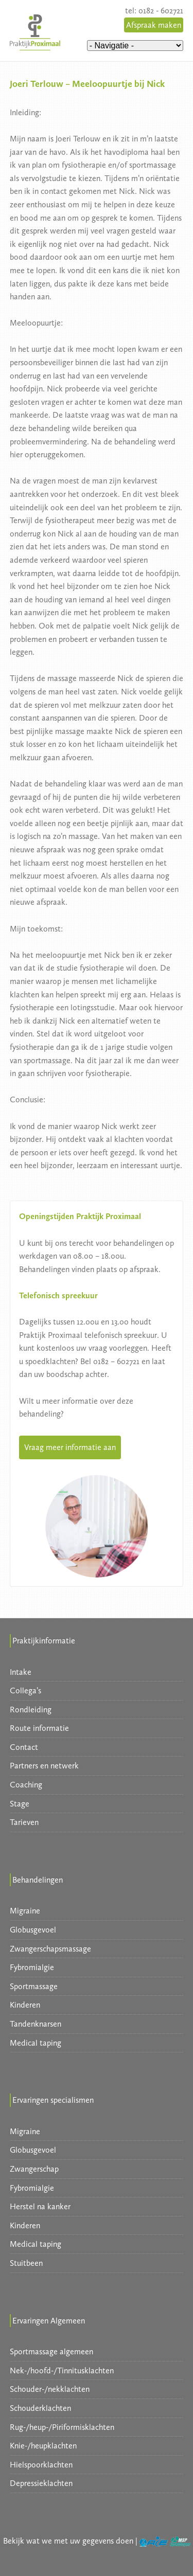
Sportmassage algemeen (51, 2351)
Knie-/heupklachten (43, 2445)
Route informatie (39, 1728)
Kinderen (25, 2005)
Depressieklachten (41, 2483)
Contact (24, 1747)
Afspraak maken (153, 25)
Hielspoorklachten (41, 2465)
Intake (20, 1672)
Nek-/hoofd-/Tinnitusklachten (62, 2370)
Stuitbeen (26, 2263)
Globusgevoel (33, 1930)
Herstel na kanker (40, 2206)
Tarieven (24, 1822)
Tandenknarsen (35, 2024)
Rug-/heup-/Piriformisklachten (62, 2427)
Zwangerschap (34, 2169)
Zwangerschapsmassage (50, 1949)
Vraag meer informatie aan (70, 1447)
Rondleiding (30, 1709)
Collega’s (25, 1690)
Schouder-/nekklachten (50, 2389)
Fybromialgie (32, 1967)
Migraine (25, 1911)
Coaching (26, 1785)
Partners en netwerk (44, 1765)
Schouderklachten (40, 2408)
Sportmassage (34, 1986)
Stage (19, 1804)
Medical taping (35, 2043)
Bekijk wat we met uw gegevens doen (68, 2541)
